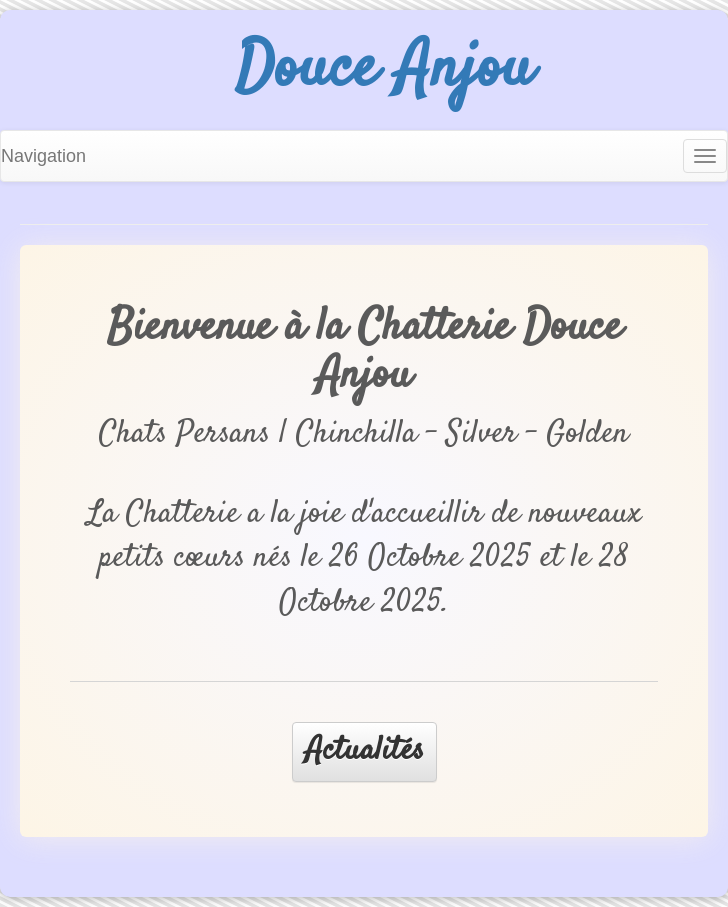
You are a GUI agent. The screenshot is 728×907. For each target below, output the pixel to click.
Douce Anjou (384, 70)
